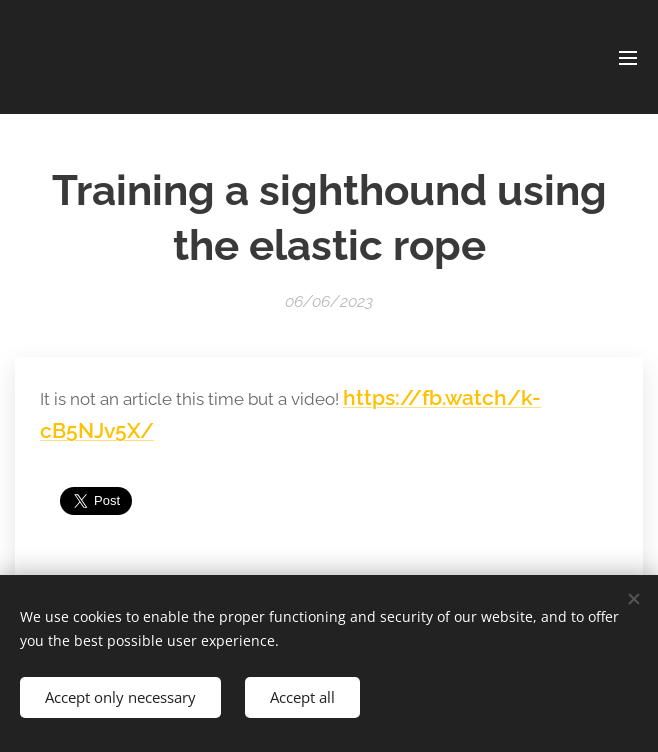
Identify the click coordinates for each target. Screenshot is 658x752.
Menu (628, 58)
